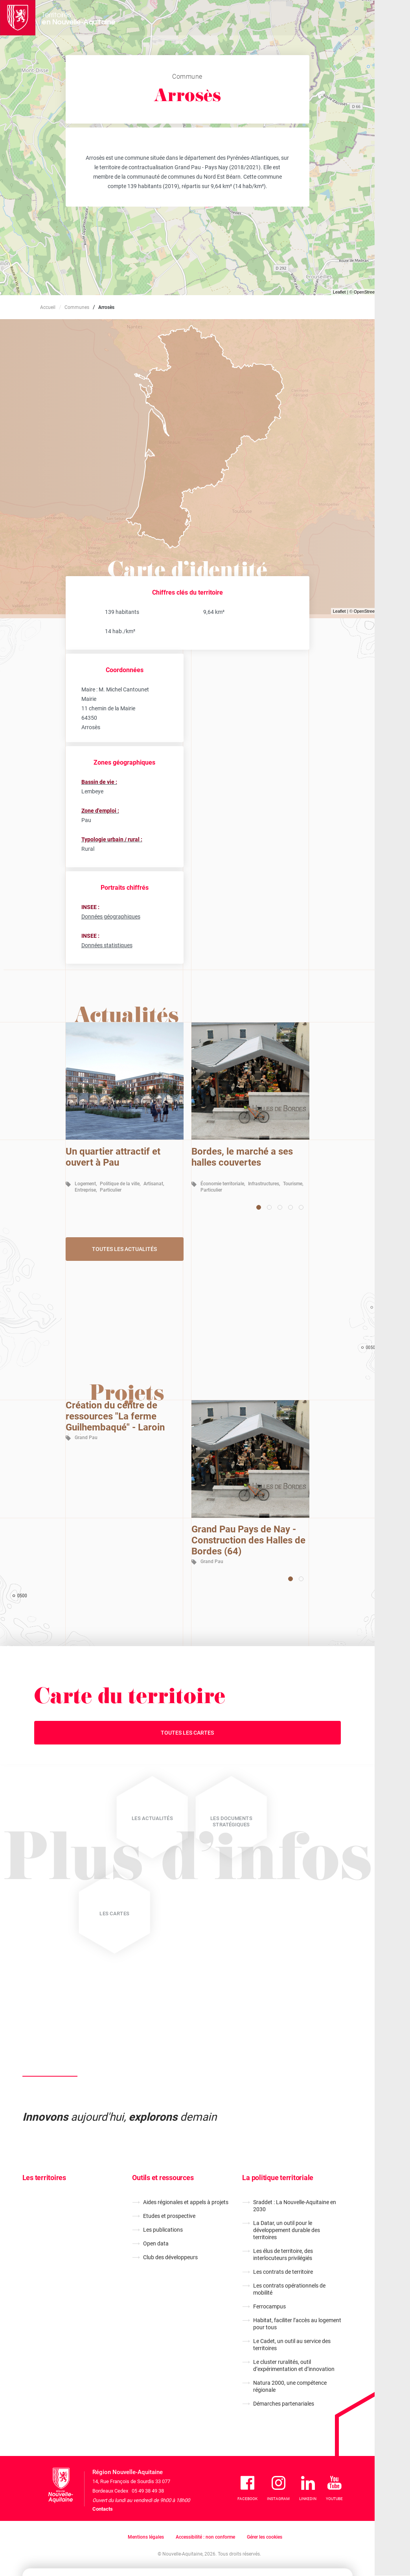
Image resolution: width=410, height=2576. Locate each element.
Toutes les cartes (187, 1733)
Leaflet (339, 292)
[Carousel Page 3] (280, 1207)
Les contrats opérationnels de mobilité (289, 2289)
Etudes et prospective (169, 2216)
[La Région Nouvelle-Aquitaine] (17, 17)
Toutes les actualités (124, 1249)
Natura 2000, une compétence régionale (290, 2386)
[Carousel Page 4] (290, 1207)
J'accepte (324, 2533)
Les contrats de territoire (283, 2272)
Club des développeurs (170, 2257)
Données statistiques (106, 945)
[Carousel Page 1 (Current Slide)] (258, 1207)
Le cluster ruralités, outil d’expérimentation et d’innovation (294, 2365)
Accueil (47, 307)
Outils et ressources (162, 2177)
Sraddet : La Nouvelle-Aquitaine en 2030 (294, 2205)
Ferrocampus (269, 2306)
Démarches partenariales (283, 2403)
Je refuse (278, 2533)
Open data (156, 2243)
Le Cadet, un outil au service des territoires (292, 2344)
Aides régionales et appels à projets (185, 2202)
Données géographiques (110, 916)
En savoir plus (157, 2543)
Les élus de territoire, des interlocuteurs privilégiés (283, 2254)
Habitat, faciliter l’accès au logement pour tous (297, 2323)
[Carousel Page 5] (301, 1207)
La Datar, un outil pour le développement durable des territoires (286, 2230)
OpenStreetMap (369, 292)
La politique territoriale (277, 2177)
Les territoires (44, 2177)
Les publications (163, 2230)
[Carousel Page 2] (269, 1207)
